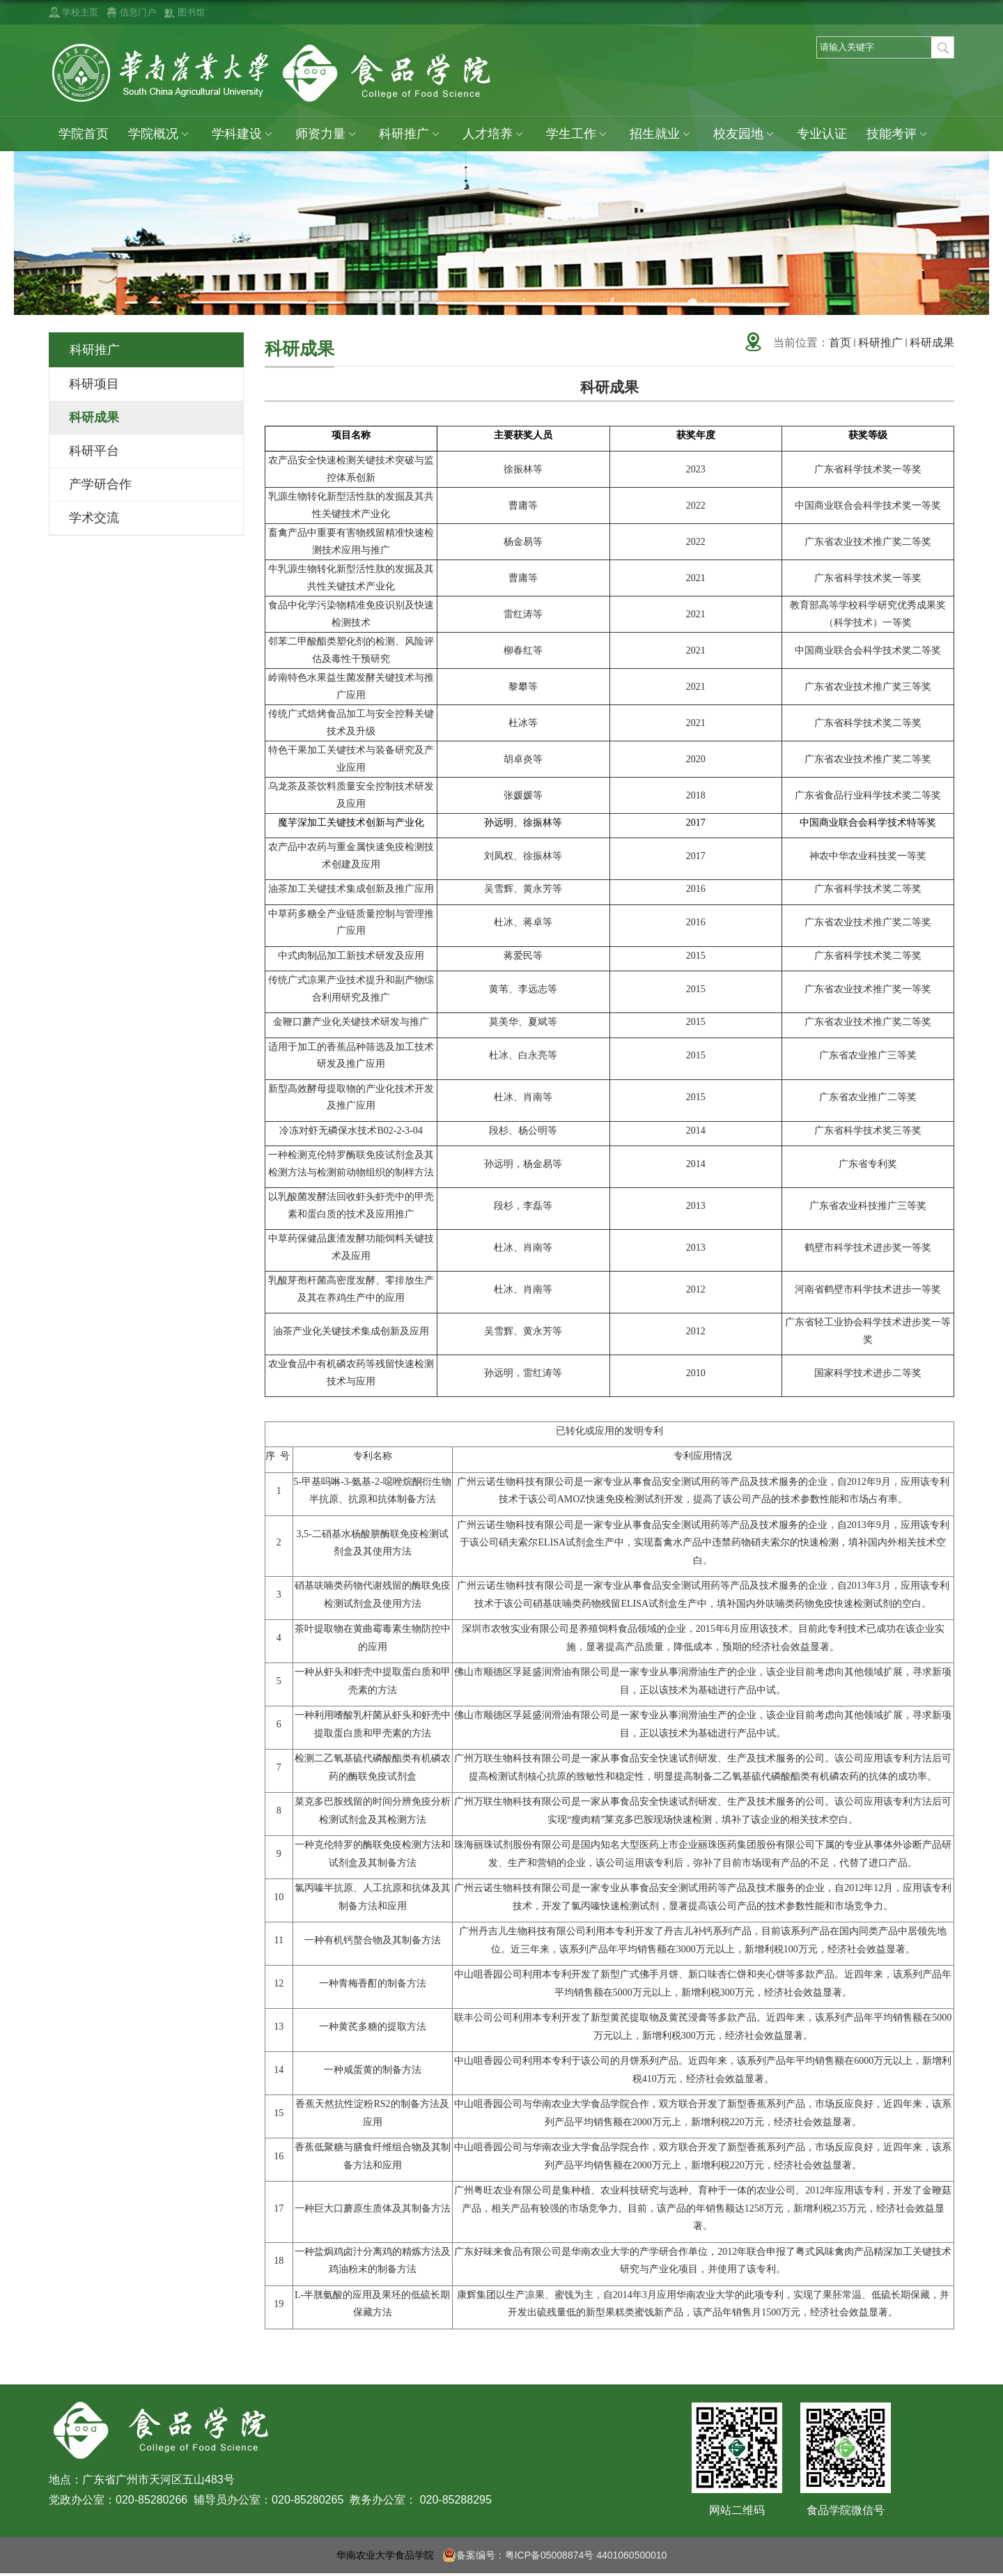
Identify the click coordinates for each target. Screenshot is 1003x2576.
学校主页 (80, 12)
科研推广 (411, 134)
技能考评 (898, 134)
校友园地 (745, 134)
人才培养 (494, 134)
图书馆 (191, 12)
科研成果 (932, 342)
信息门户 (138, 12)
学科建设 (244, 134)
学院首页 (84, 134)
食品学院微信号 (846, 2510)
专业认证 (822, 134)
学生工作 (578, 134)
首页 (840, 342)
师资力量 (327, 134)
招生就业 (662, 134)
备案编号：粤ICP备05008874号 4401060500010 (554, 2555)
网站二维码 (737, 2510)
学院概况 (160, 134)
